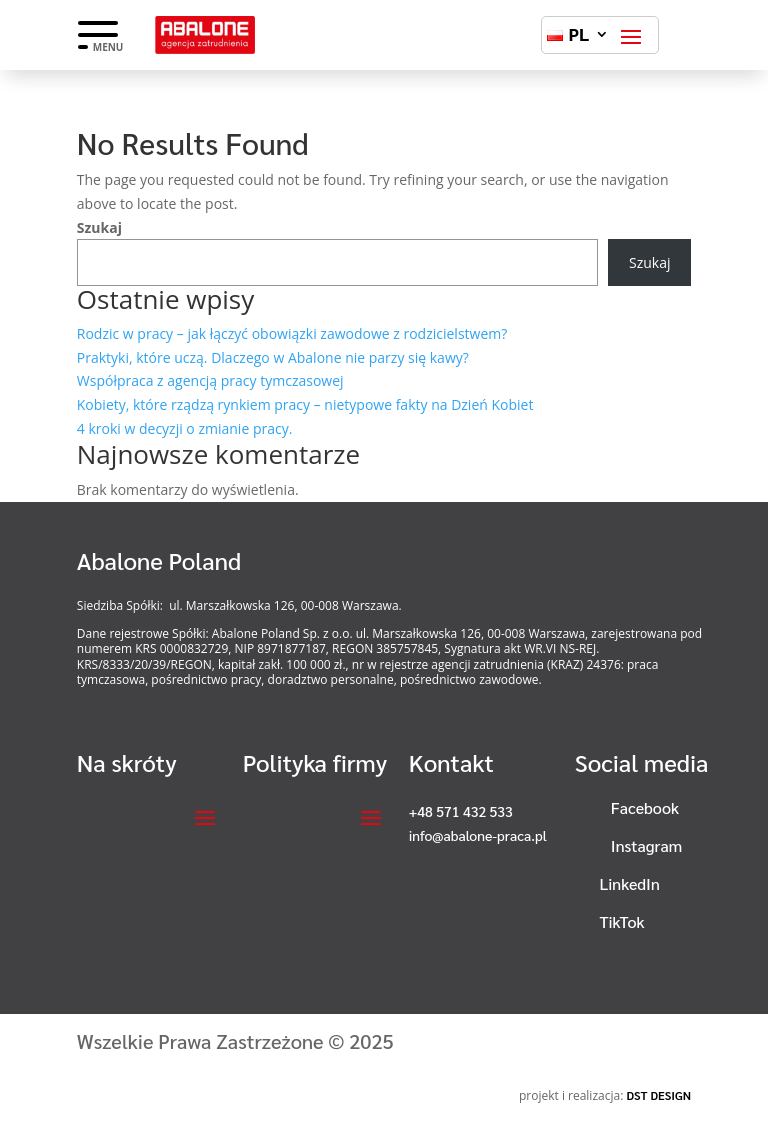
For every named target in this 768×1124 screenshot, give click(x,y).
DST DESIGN (658, 1095)
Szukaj (99, 227)
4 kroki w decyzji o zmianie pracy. (185, 428)
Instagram (646, 845)
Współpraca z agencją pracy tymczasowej (210, 380)
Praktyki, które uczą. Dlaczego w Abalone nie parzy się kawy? (273, 357)
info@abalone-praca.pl (478, 835)
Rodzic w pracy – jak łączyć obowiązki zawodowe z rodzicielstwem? (292, 333)
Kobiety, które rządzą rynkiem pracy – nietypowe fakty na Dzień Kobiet (305, 404)
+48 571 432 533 (461, 811)
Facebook (645, 807)
